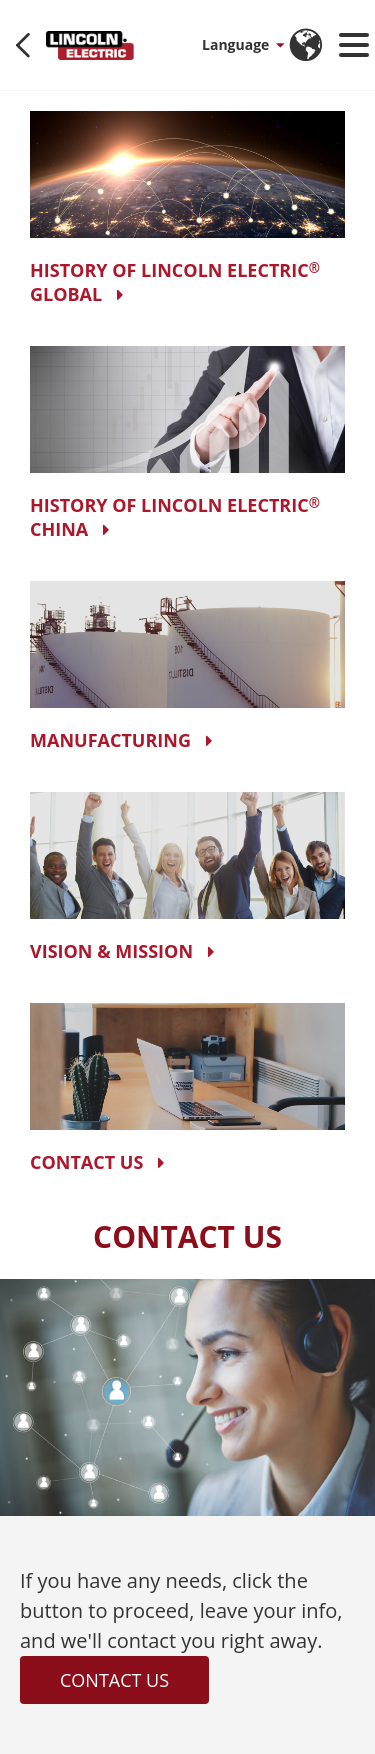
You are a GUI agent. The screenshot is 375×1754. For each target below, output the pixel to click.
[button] (242, 45)
